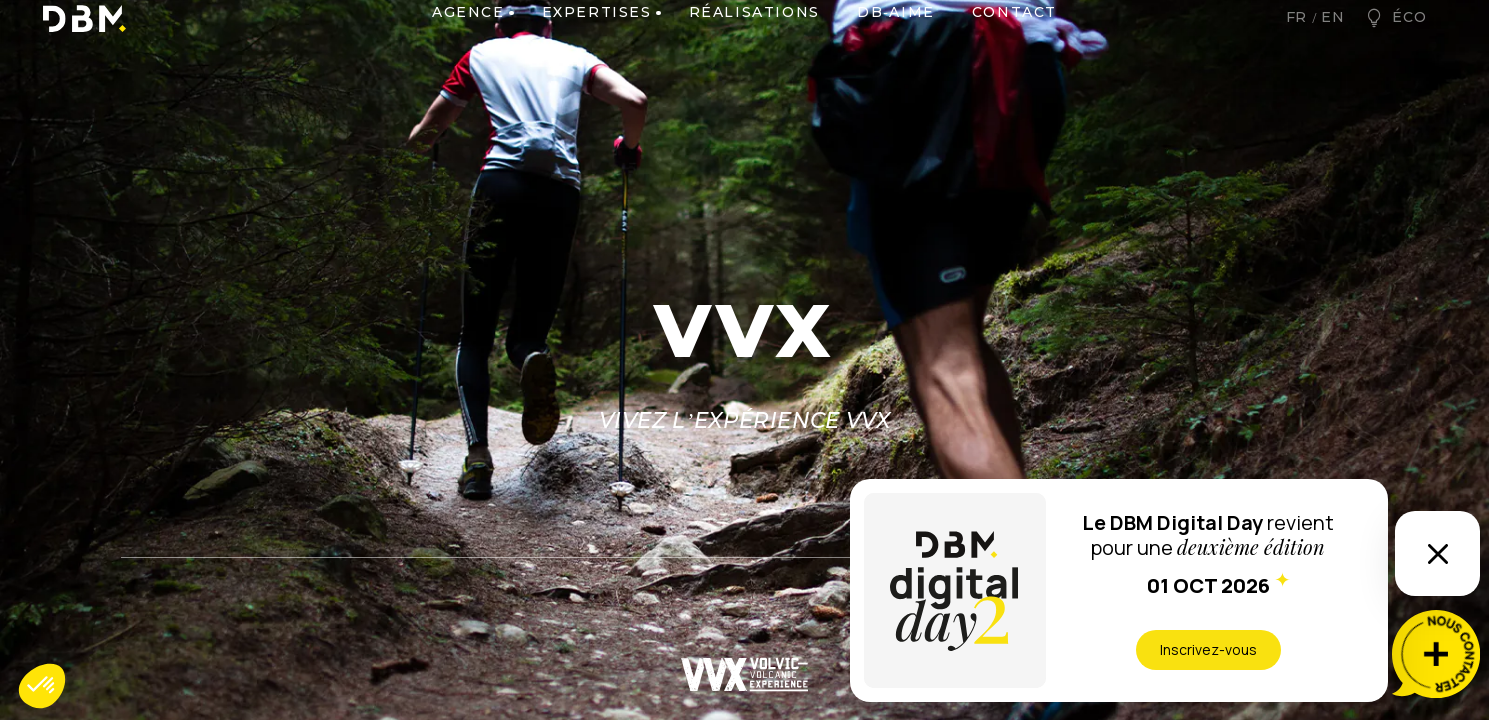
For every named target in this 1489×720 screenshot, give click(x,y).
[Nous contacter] (1436, 654)
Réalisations (754, 46)
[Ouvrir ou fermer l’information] (1437, 553)
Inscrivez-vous (1208, 649)
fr (1297, 45)
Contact (1014, 46)
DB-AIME (896, 46)
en (1333, 45)
